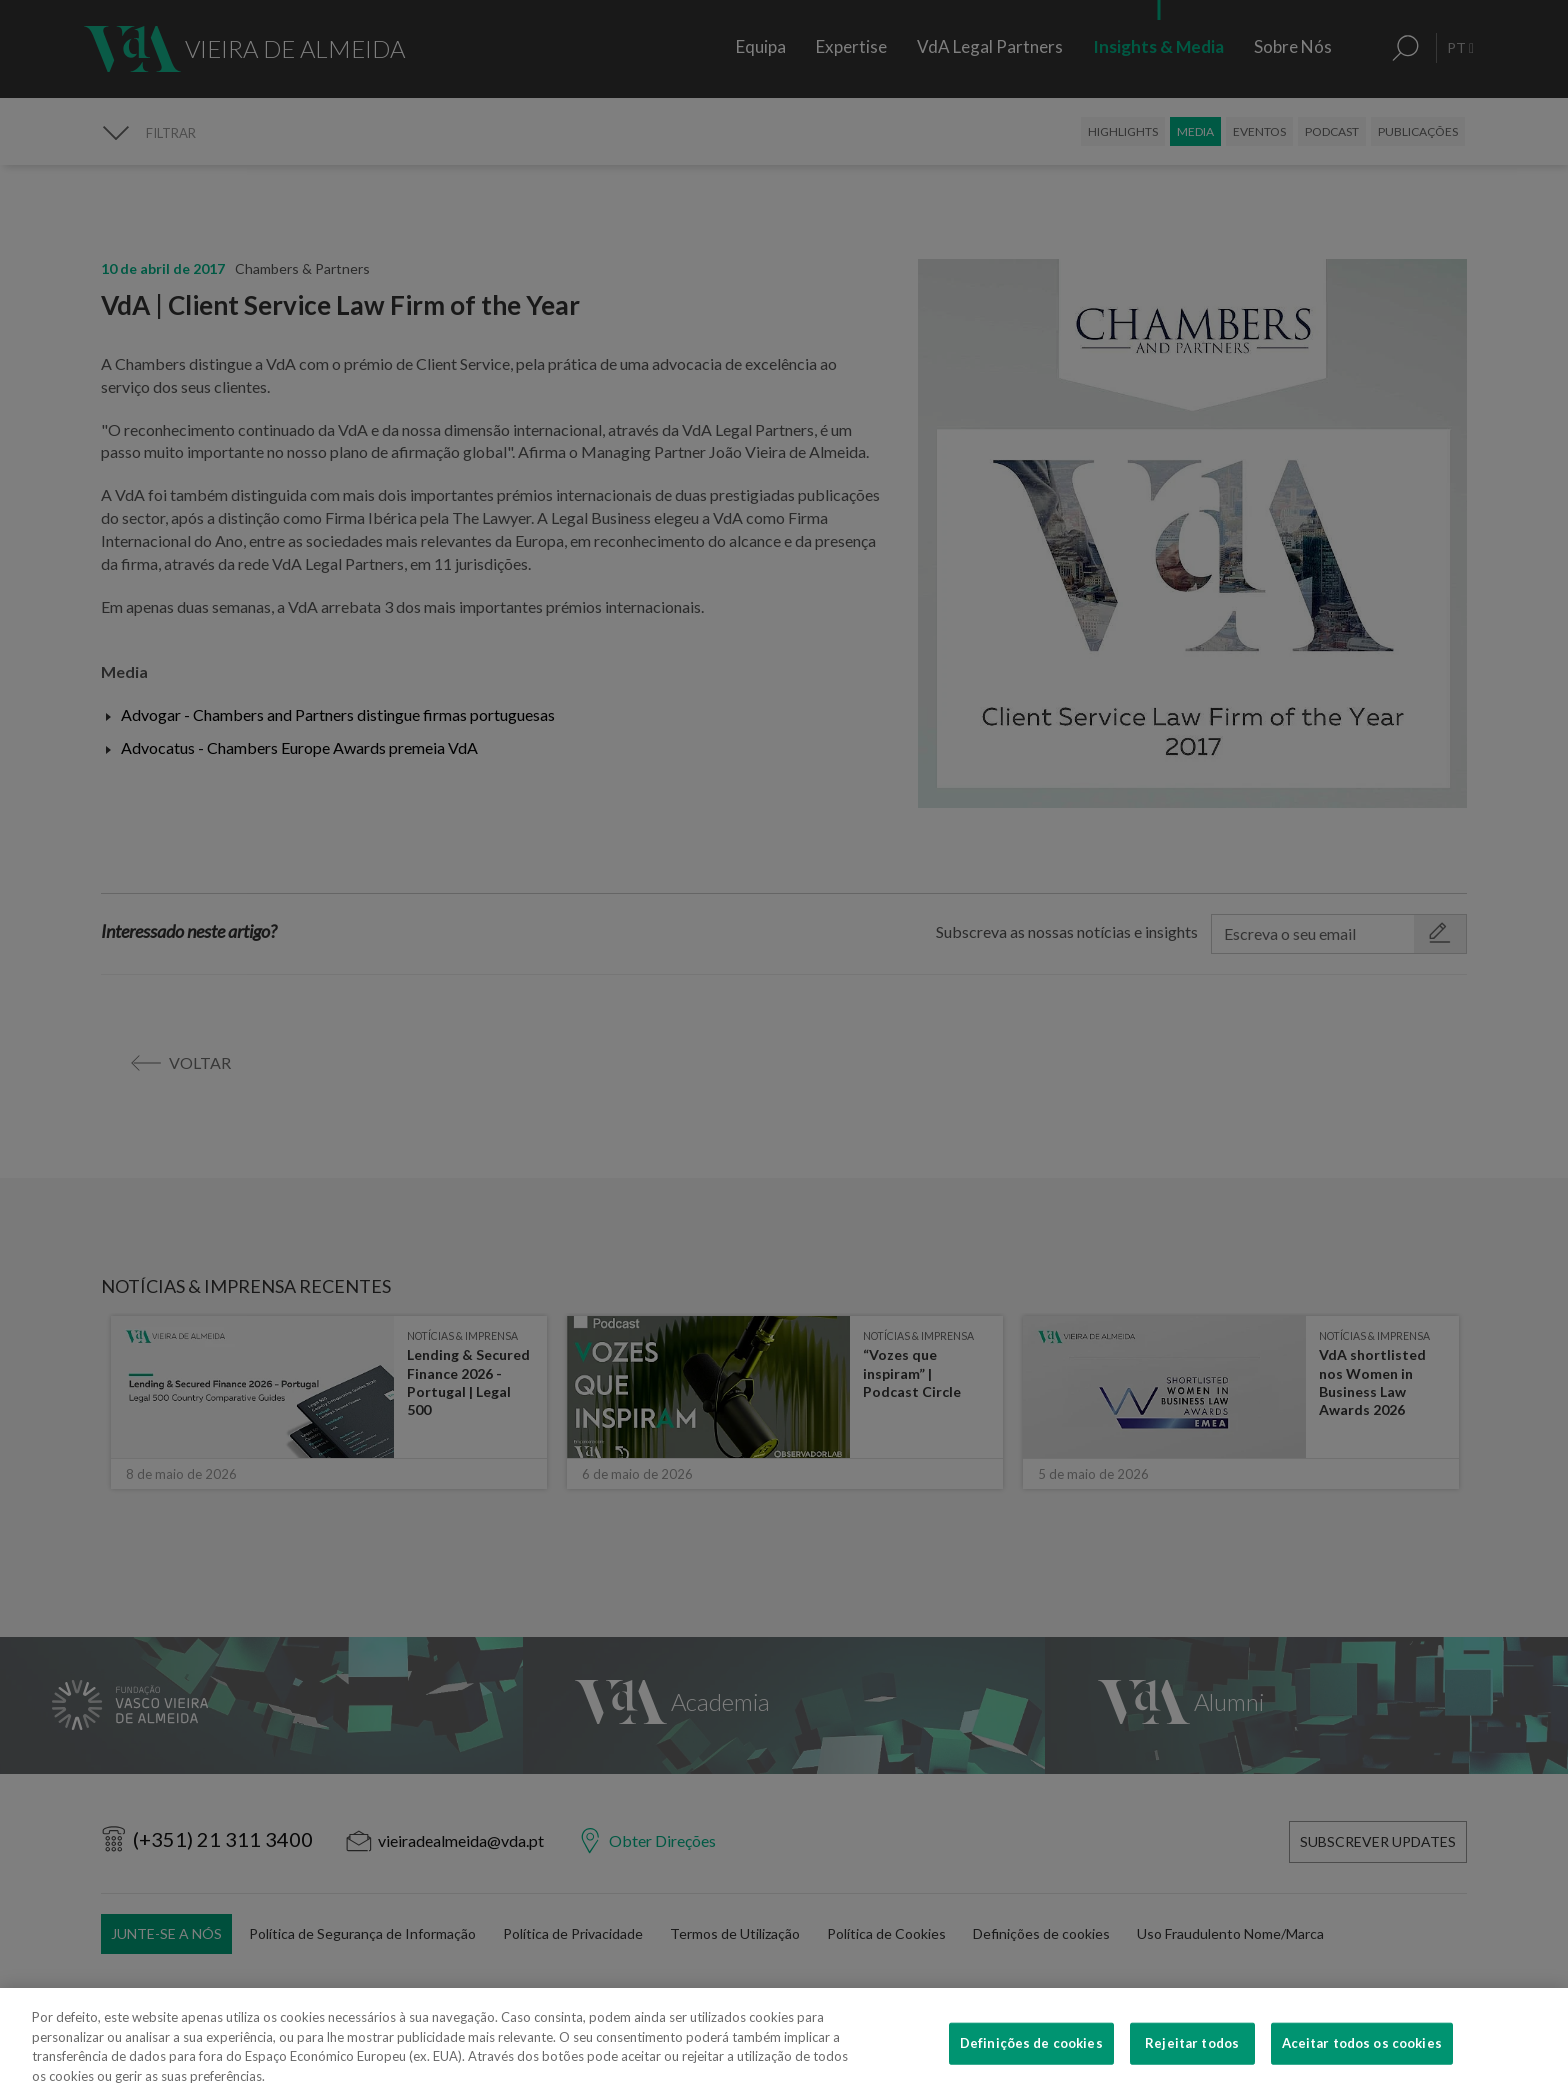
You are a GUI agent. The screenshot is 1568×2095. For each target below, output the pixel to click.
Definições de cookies (1031, 2071)
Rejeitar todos (1192, 2071)
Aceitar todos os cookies (1362, 2071)
